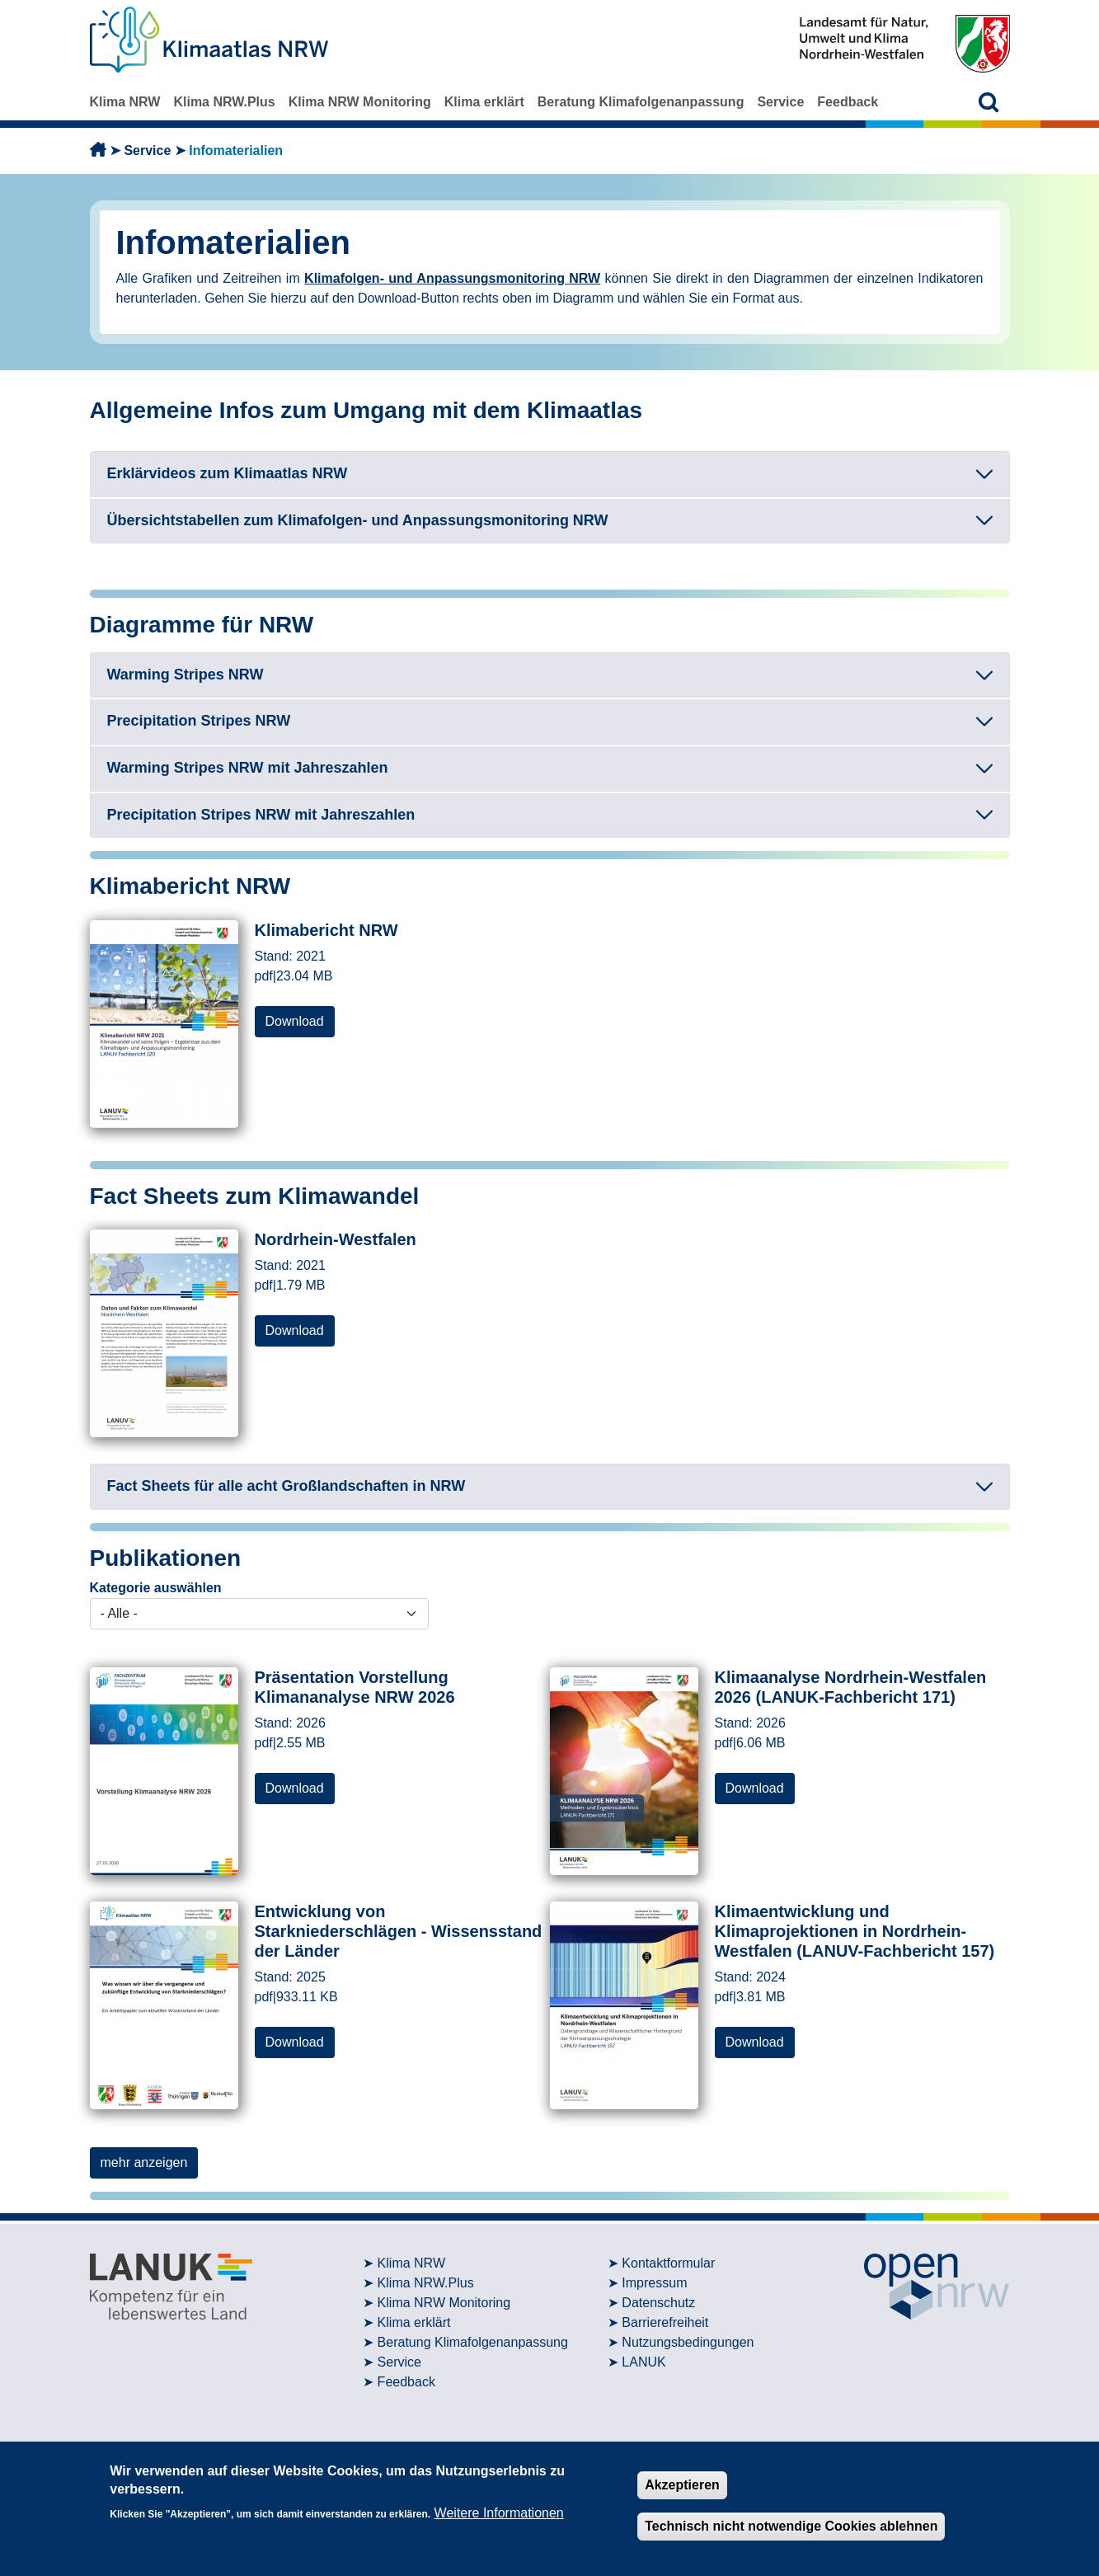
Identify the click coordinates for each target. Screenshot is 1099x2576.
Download (294, 1021)
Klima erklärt (484, 102)
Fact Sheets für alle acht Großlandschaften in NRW (286, 1486)
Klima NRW (125, 102)
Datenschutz (658, 2303)
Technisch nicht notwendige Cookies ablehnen (791, 2526)
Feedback (847, 102)
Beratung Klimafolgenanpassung (641, 102)
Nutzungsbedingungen (688, 2342)
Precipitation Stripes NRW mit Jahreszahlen (261, 814)
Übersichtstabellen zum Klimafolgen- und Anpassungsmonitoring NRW (357, 520)
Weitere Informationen (499, 2513)
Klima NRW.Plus (224, 102)
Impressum (654, 2283)
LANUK (643, 2362)
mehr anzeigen (144, 2162)
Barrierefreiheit (665, 2322)
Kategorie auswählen (156, 1588)
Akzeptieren (682, 2485)
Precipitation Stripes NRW (199, 720)
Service (780, 102)
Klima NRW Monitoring (360, 102)
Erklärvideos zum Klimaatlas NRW (227, 473)
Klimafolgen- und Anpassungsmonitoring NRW (452, 278)
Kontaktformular (668, 2263)
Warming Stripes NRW (185, 674)
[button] (989, 102)
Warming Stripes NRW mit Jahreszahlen (247, 767)
